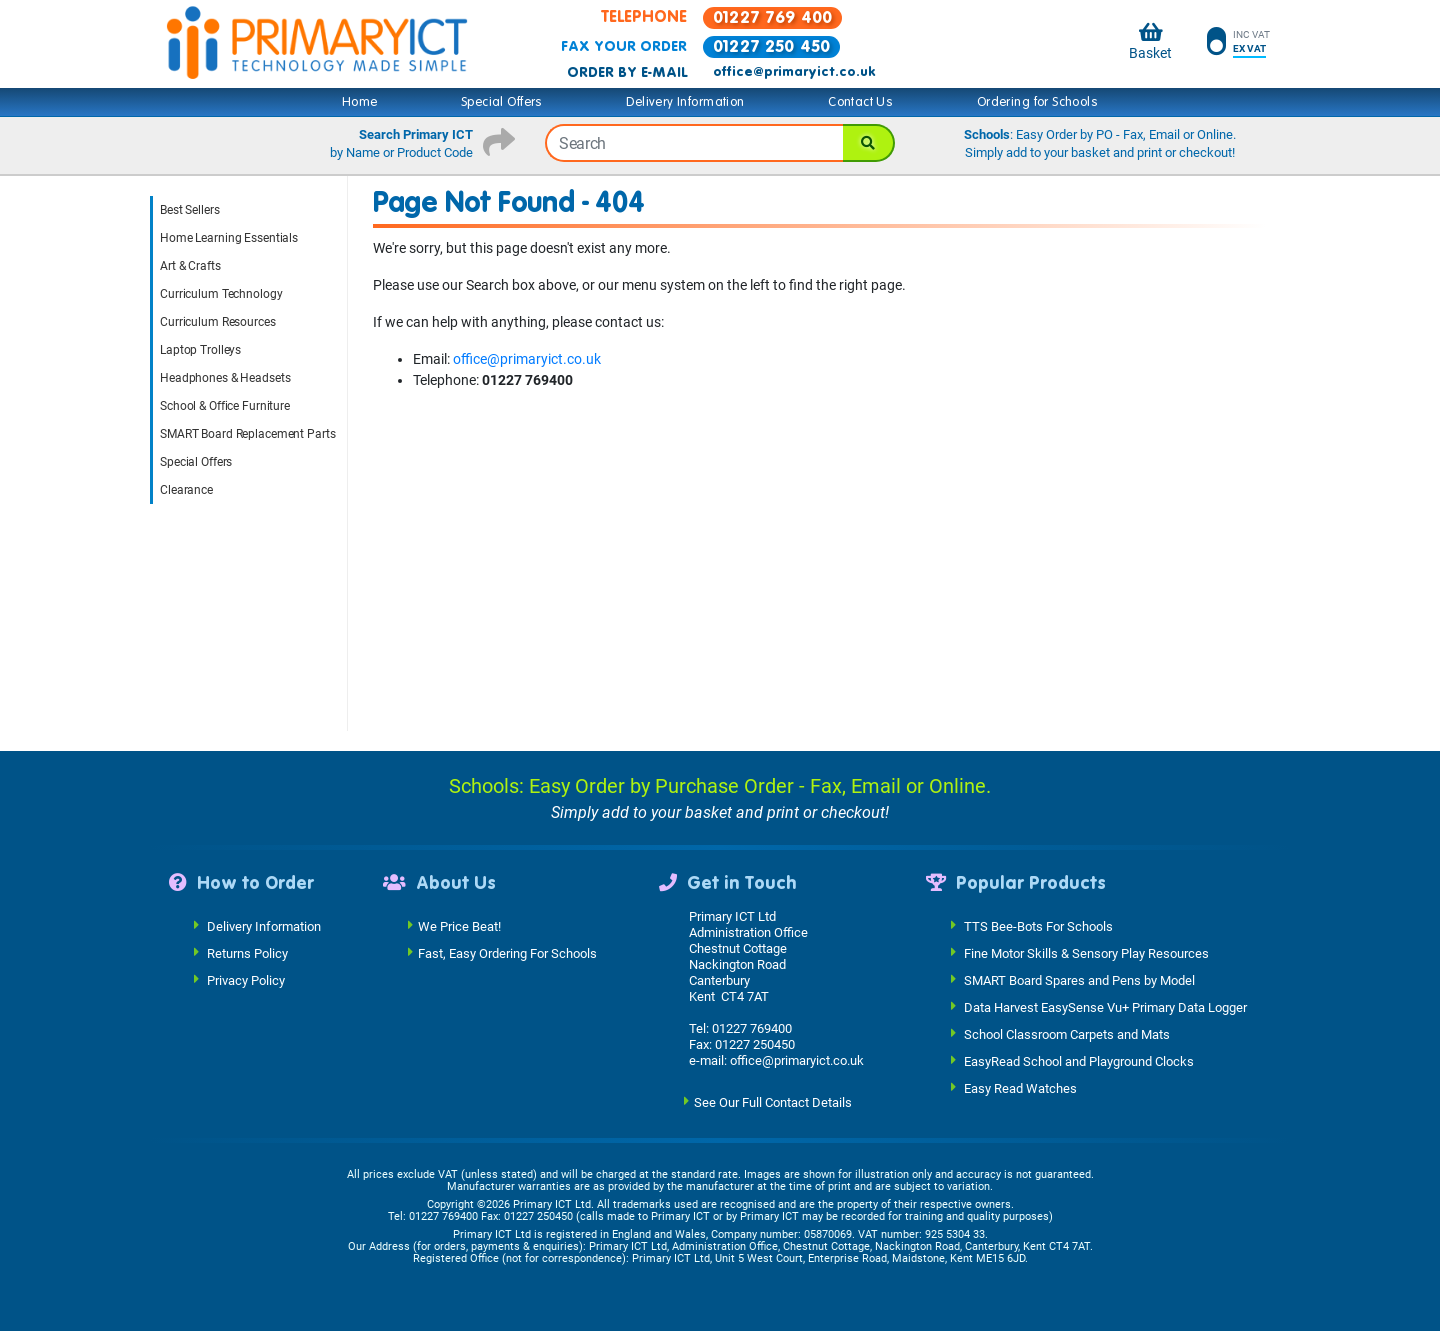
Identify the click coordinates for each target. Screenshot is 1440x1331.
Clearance (186, 490)
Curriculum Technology (221, 294)
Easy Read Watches (1020, 1087)
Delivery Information (685, 102)
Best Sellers (190, 210)
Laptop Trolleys (200, 350)
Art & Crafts (190, 266)
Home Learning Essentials (229, 238)
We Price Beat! (459, 925)
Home (360, 102)
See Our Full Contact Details (773, 1101)
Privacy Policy (246, 979)
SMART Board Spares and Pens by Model (1079, 979)
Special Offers (502, 102)
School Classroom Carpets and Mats (1067, 1033)
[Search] (869, 143)
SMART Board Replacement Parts (248, 434)
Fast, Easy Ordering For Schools (507, 952)
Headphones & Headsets (225, 378)
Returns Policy (247, 952)
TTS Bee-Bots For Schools (1038, 925)
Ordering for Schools (1037, 102)
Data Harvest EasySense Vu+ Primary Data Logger (1105, 1006)
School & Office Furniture (225, 406)
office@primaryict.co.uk (794, 72)
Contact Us (860, 102)
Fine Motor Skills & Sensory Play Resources (1086, 952)
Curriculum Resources (218, 322)
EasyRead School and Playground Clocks (1079, 1060)
